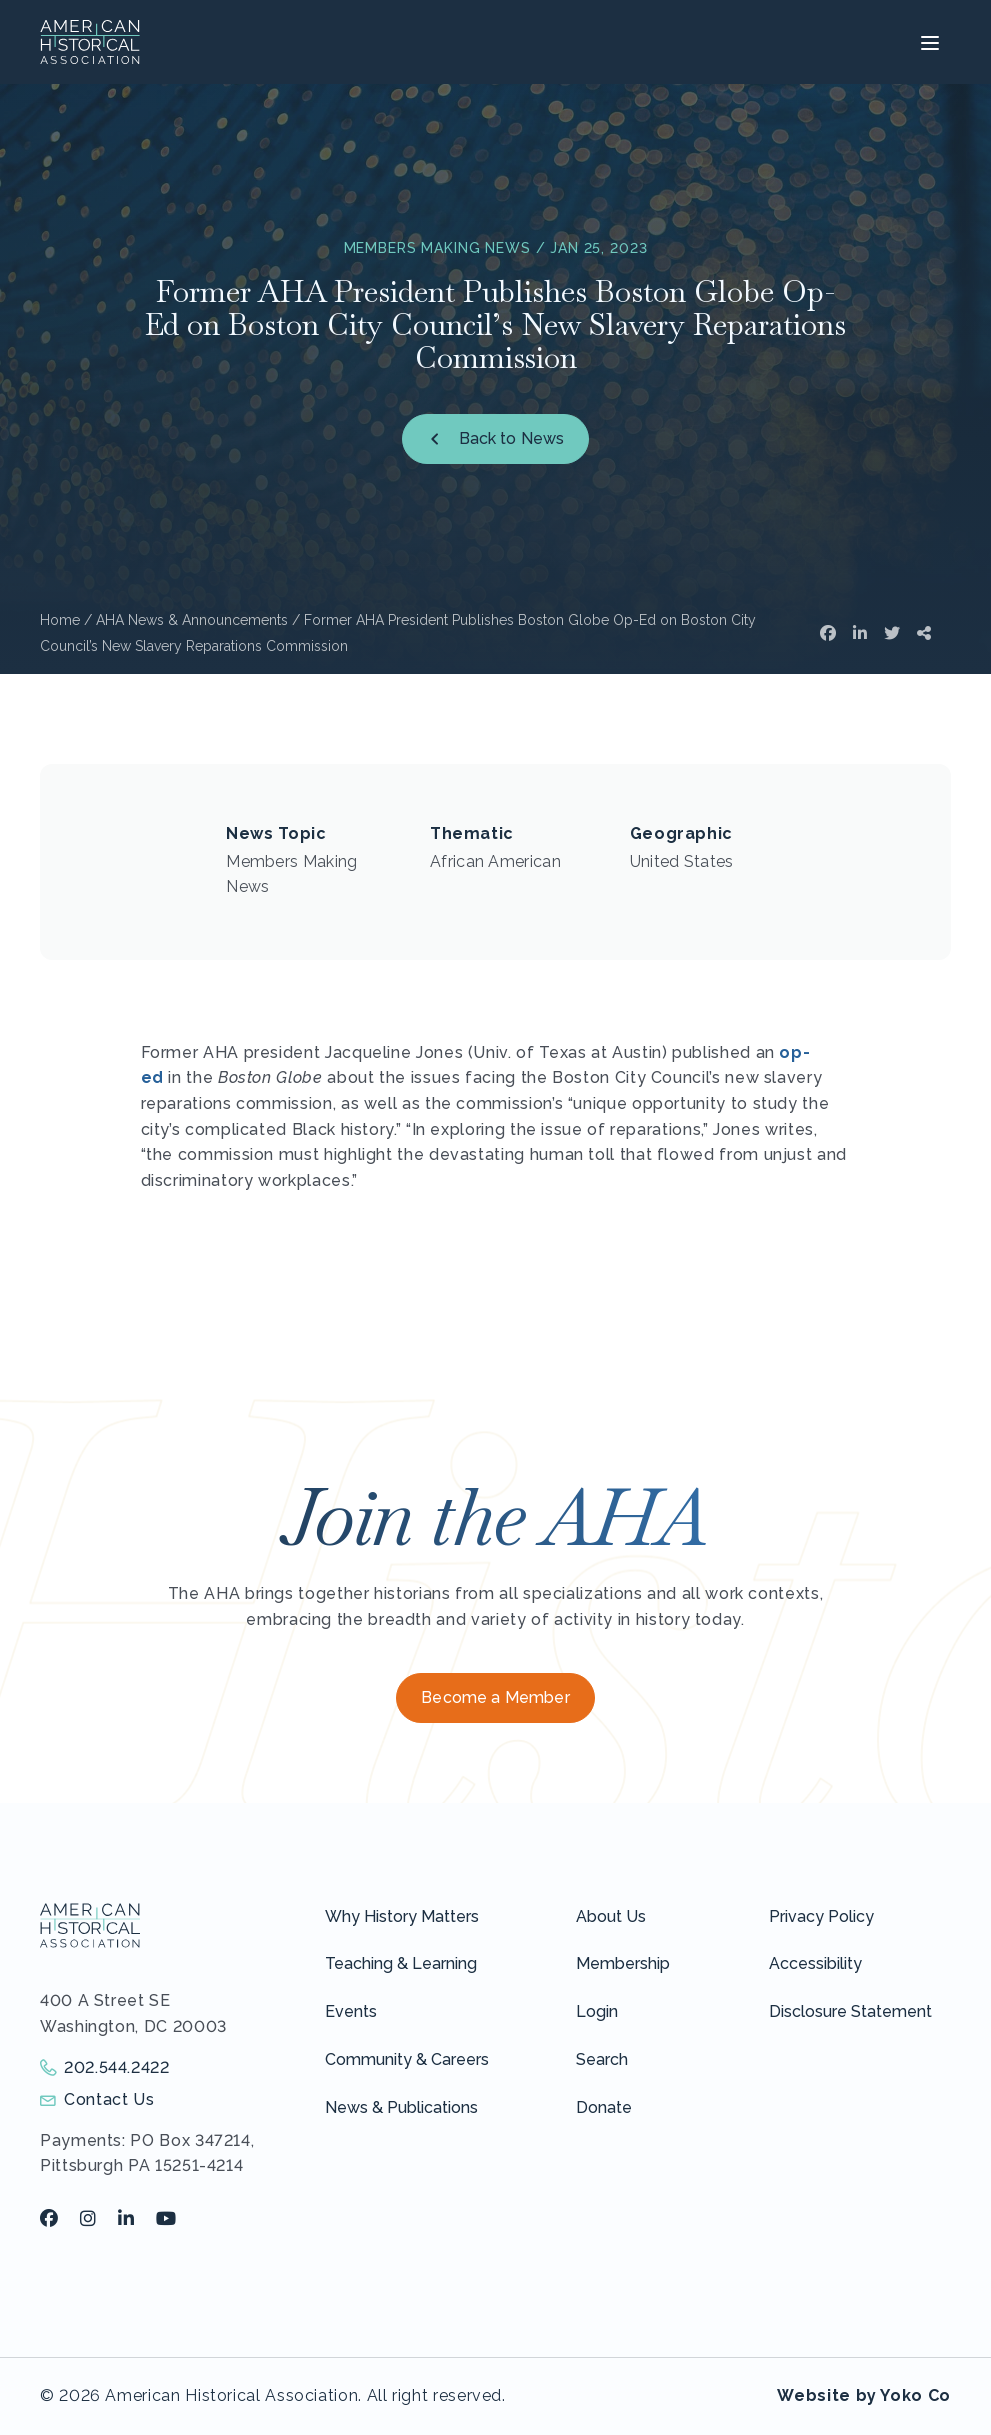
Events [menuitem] (351, 2011)
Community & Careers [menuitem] (407, 2059)
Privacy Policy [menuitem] (821, 1916)
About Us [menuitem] (611, 1916)
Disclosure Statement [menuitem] (850, 2011)
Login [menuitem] (597, 2011)
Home (60, 620)
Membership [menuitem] (623, 1963)
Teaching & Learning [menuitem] (401, 1963)
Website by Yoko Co (864, 2395)
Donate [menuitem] (604, 2107)
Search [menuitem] (602, 2059)
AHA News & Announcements (192, 620)
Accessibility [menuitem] (815, 1963)
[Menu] (927, 42)
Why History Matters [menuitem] (402, 1916)
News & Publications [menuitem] (401, 2107)
